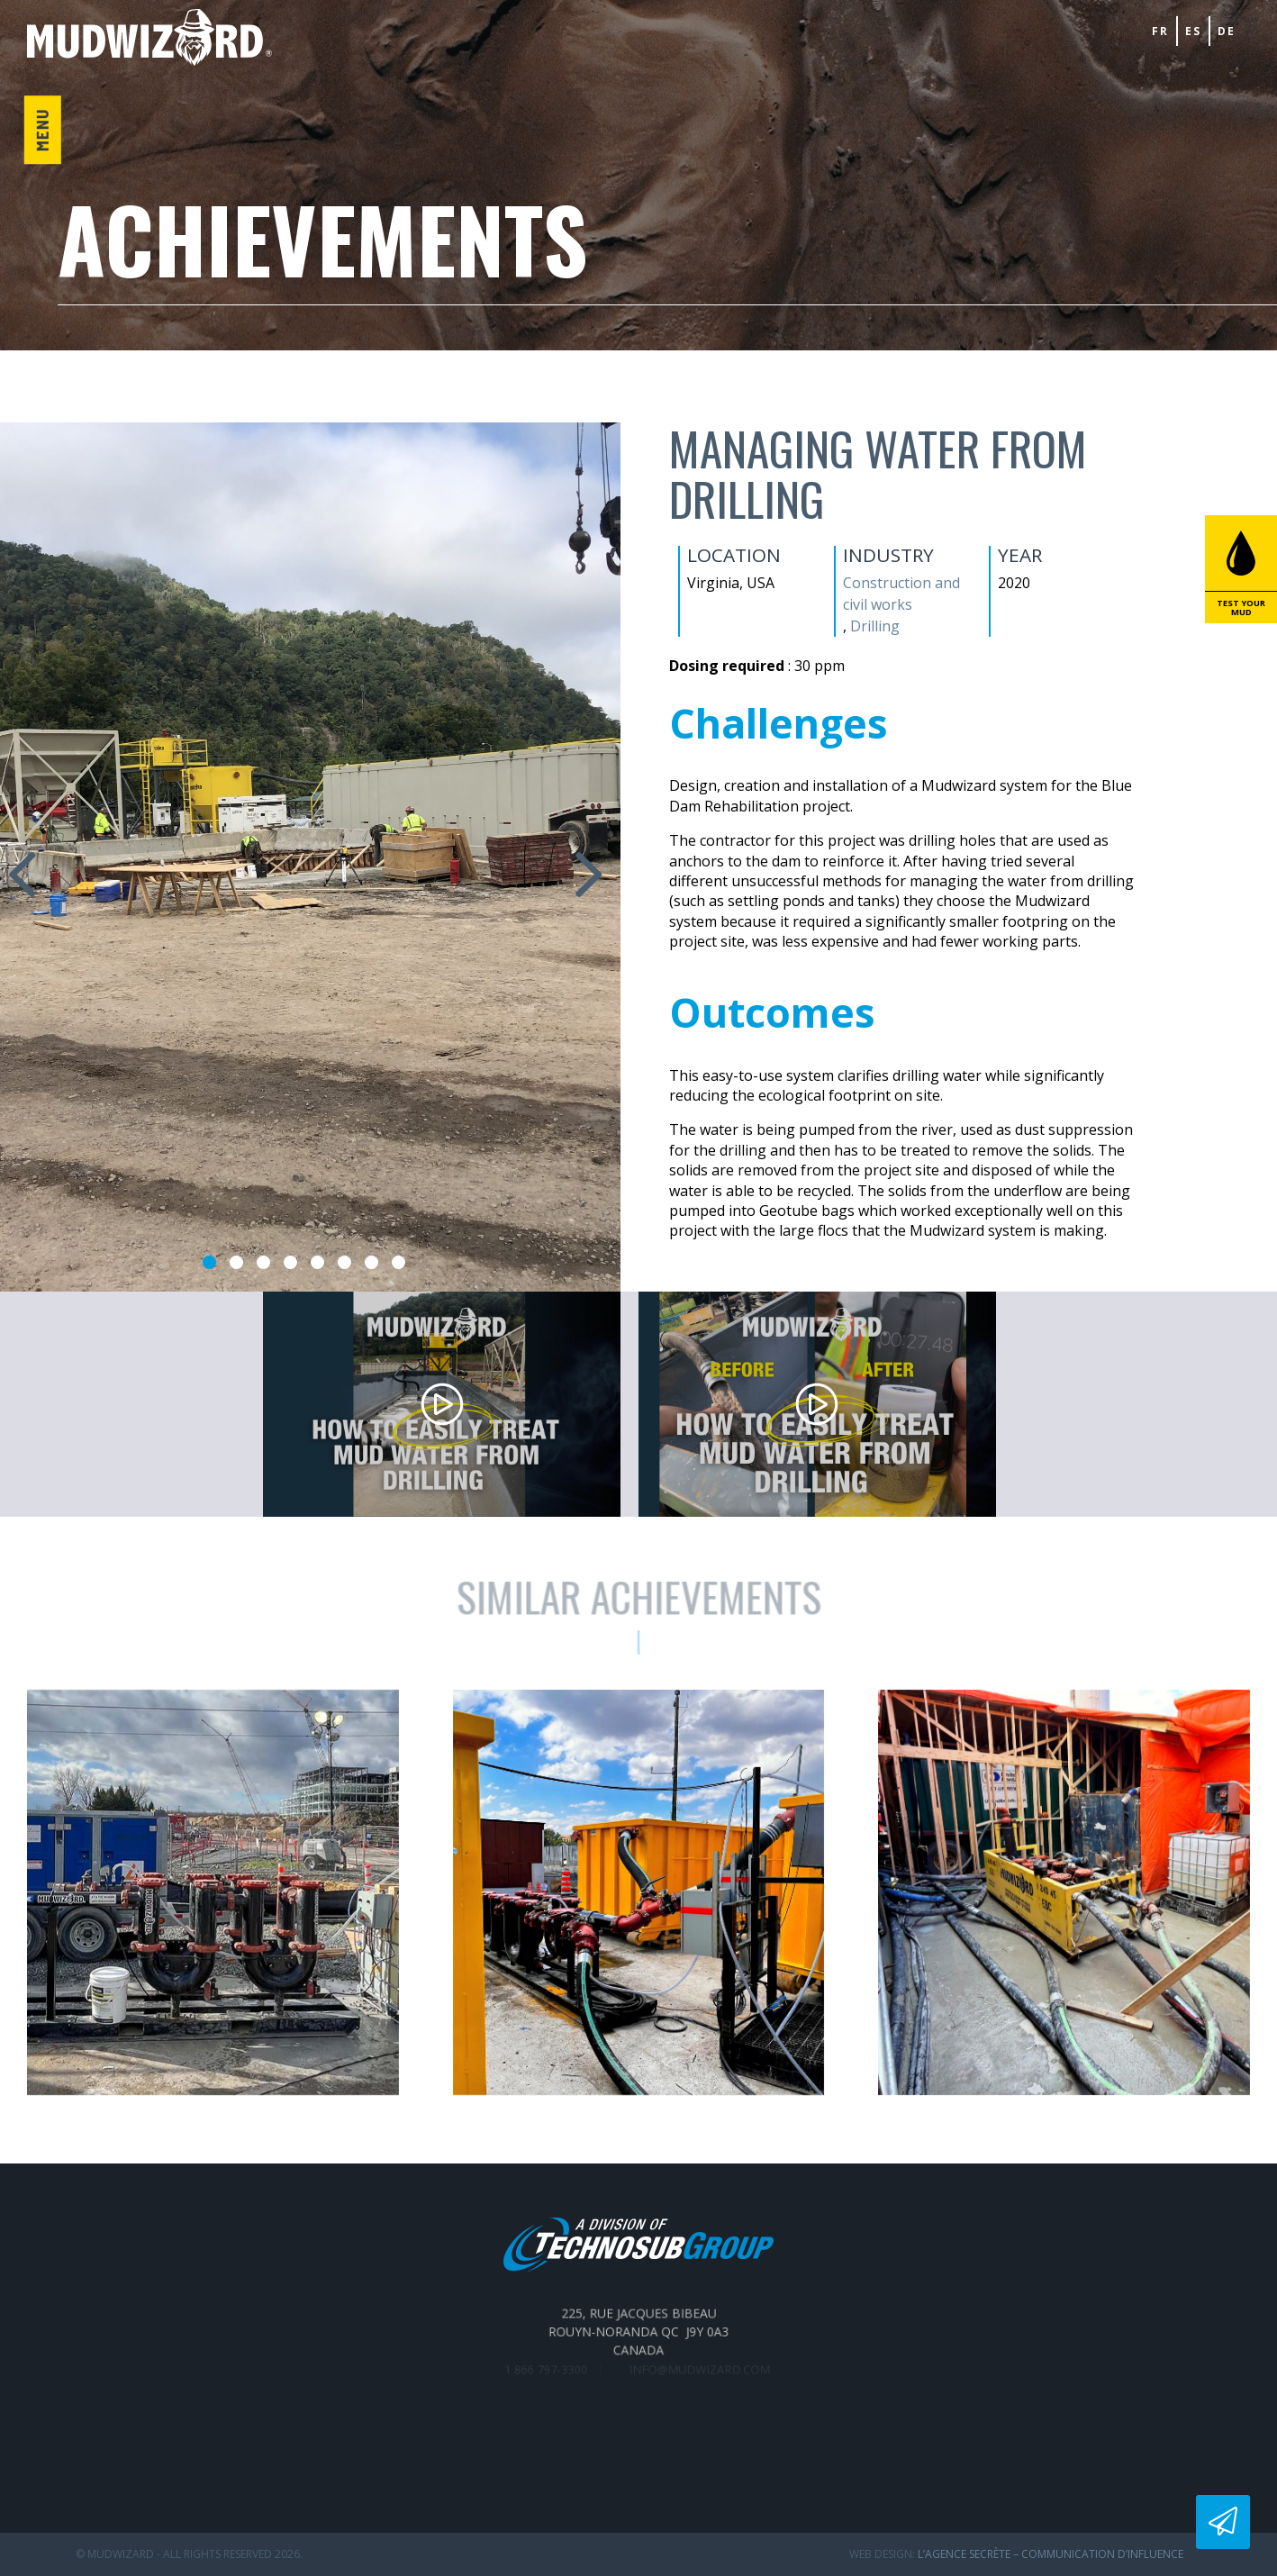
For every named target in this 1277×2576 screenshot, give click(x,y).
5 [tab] (317, 1262)
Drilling (875, 626)
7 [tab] (371, 1262)
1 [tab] (209, 1262)
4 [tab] (290, 1262)
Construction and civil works (901, 593)
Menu (42, 130)
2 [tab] (236, 1262)
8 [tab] (398, 1262)
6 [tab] (344, 1262)
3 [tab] (263, 1262)
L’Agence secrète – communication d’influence (1050, 2554)
